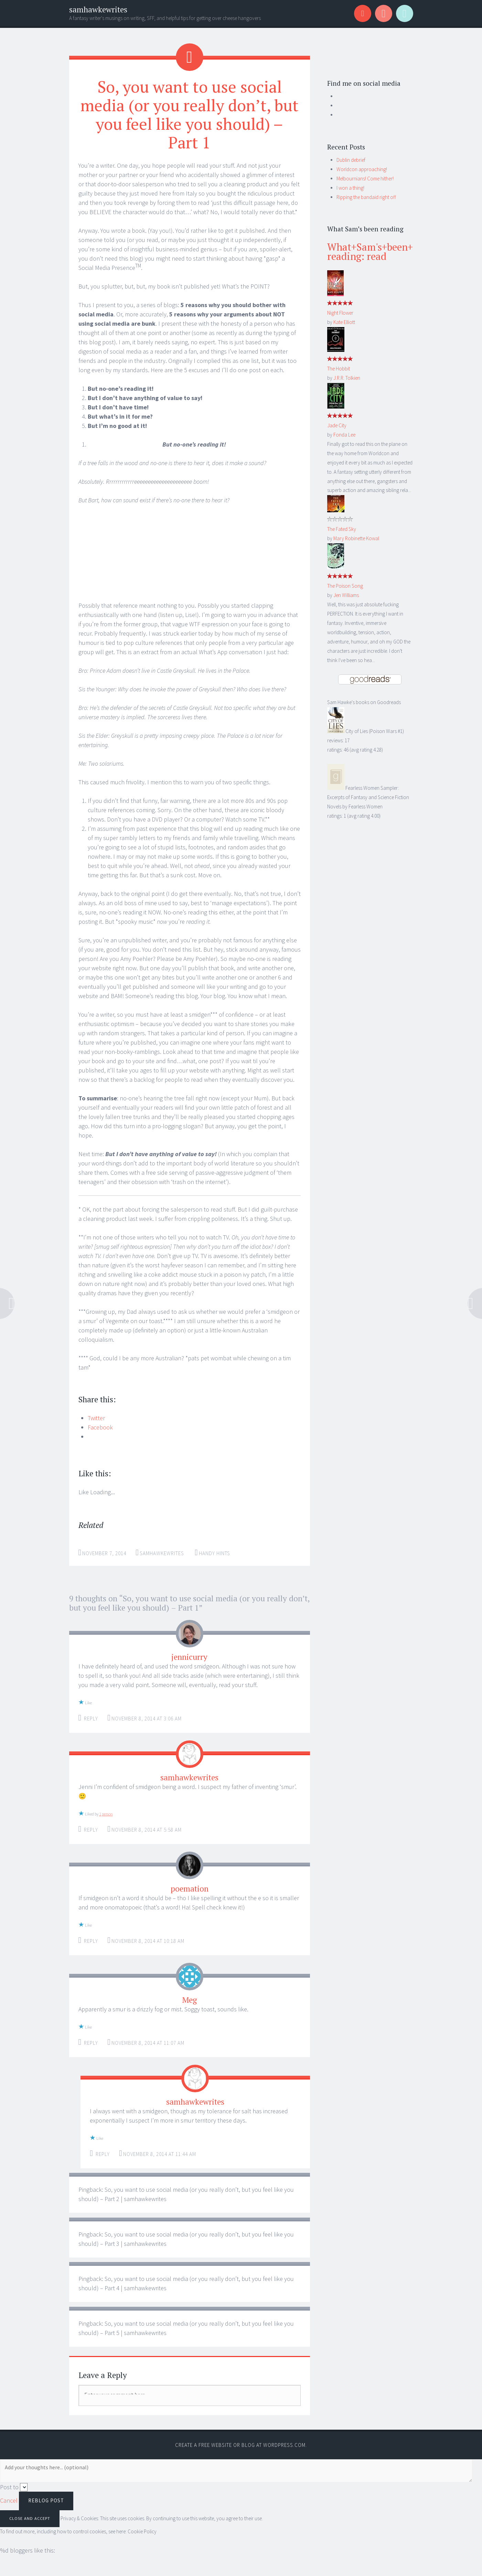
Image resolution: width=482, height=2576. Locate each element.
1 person (106, 1813)
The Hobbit (338, 368)
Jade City (336, 425)
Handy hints (214, 1553)
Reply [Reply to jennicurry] (91, 1718)
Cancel (9, 2500)
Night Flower (340, 313)
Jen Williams (346, 595)
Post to (9, 2487)
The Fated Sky (341, 529)
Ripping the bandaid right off (366, 197)
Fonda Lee (344, 434)
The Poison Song (345, 586)
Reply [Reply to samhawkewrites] (91, 1829)
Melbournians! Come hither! (365, 178)
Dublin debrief (350, 160)
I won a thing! (350, 188)
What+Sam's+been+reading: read (370, 251)
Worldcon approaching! (361, 169)
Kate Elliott (344, 322)
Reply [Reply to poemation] (91, 1941)
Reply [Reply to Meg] (91, 2043)
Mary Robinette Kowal (356, 538)
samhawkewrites (98, 9)
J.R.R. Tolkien (346, 378)
